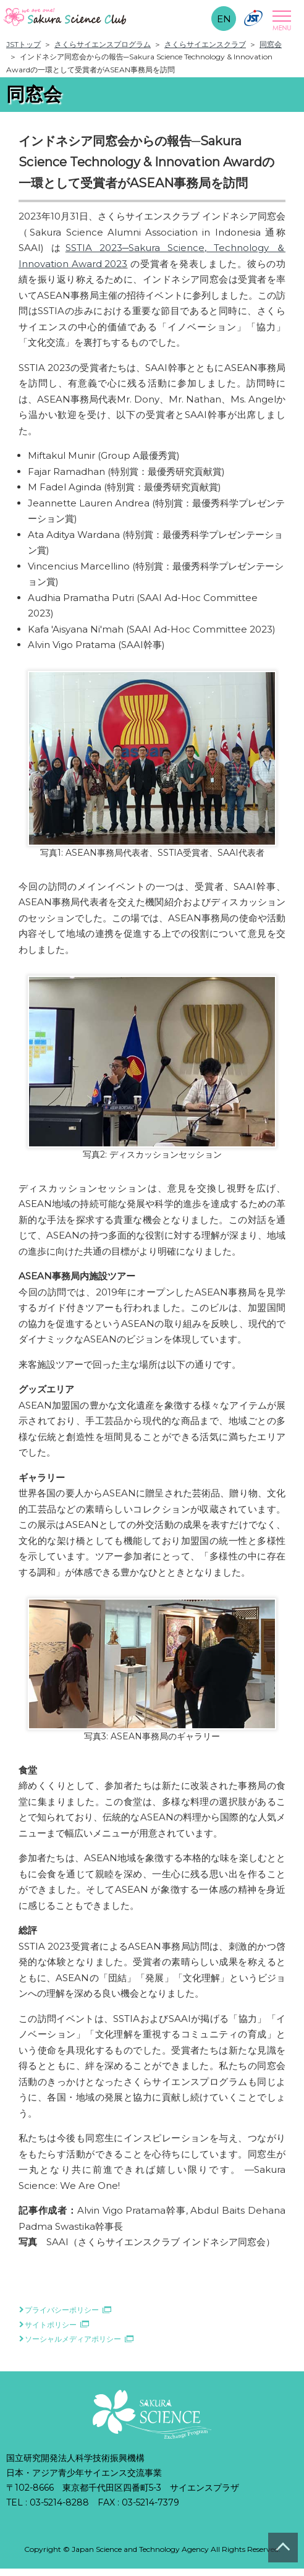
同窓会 (271, 44)
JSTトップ (23, 44)
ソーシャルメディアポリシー (73, 2339)
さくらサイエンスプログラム (102, 44)
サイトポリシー (51, 2324)
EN (224, 19)
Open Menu (280, 20)
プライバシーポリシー (62, 2309)
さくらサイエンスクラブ (205, 44)
